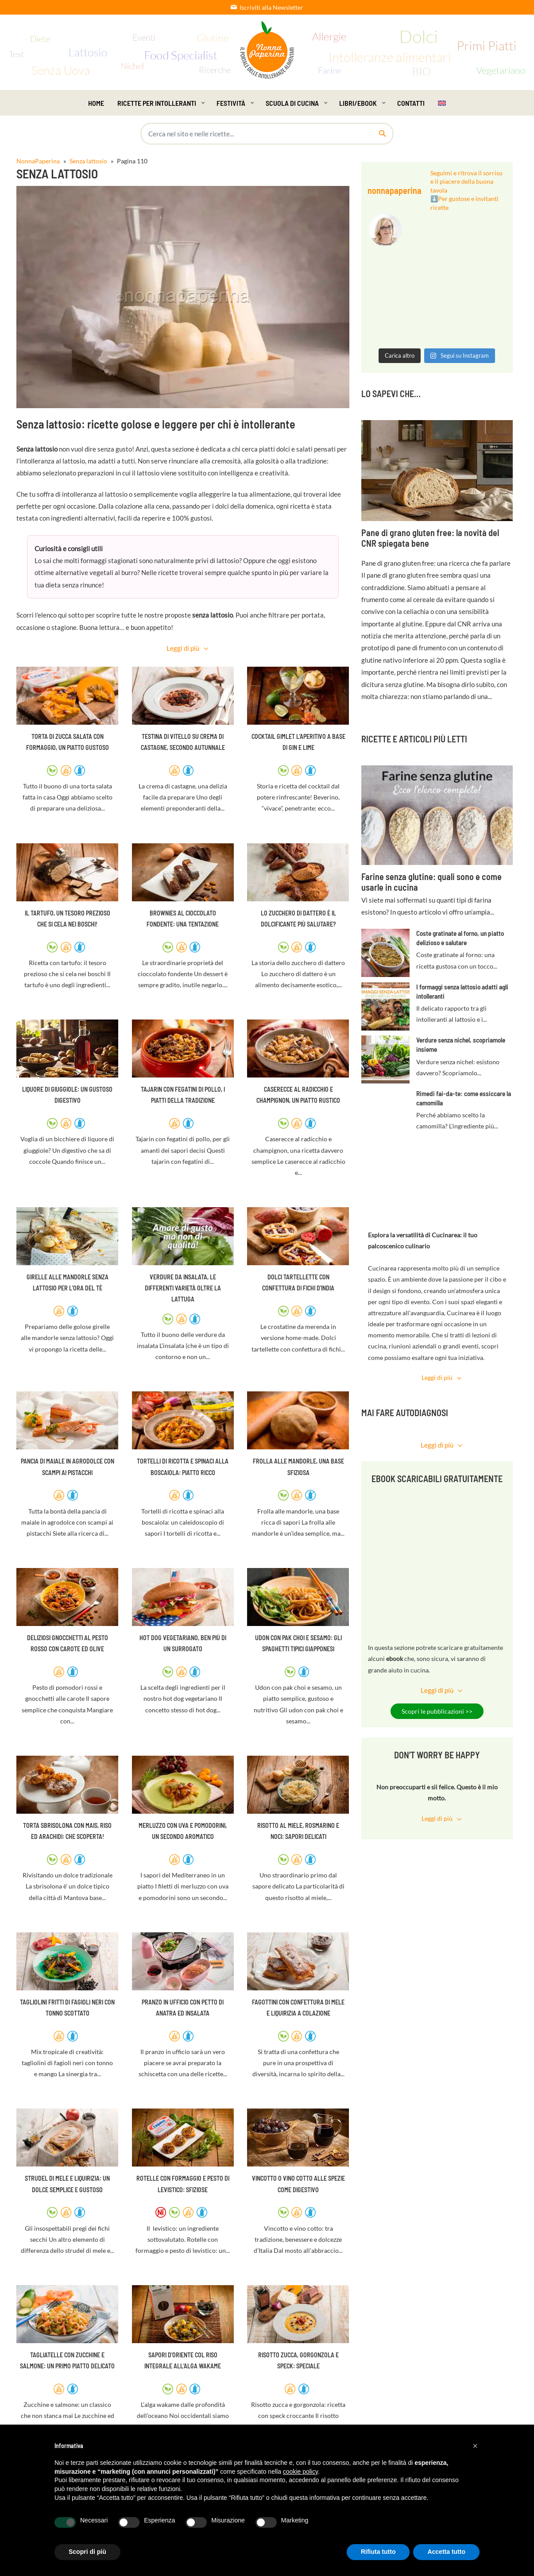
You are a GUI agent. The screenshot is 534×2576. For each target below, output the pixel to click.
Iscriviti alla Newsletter (267, 7)
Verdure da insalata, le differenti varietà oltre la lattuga (183, 1288)
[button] (475, 2446)
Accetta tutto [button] (446, 2551)
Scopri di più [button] (87, 2551)
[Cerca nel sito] (382, 134)
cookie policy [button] (300, 2471)
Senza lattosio (88, 161)
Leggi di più (182, 648)
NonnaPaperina (38, 161)
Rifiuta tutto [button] (378, 2551)
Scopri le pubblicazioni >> (437, 1711)
